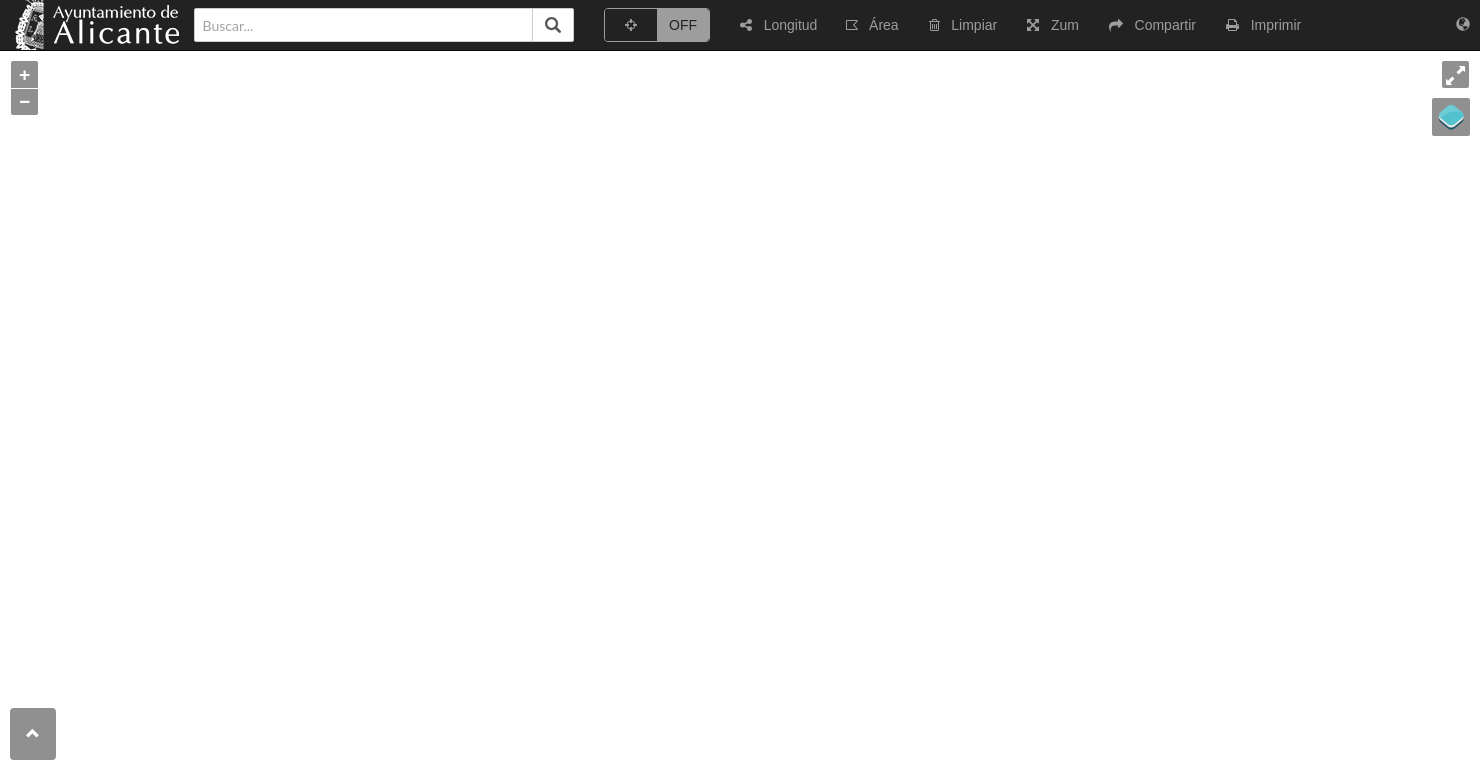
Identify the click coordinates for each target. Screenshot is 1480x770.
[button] (778, 25)
